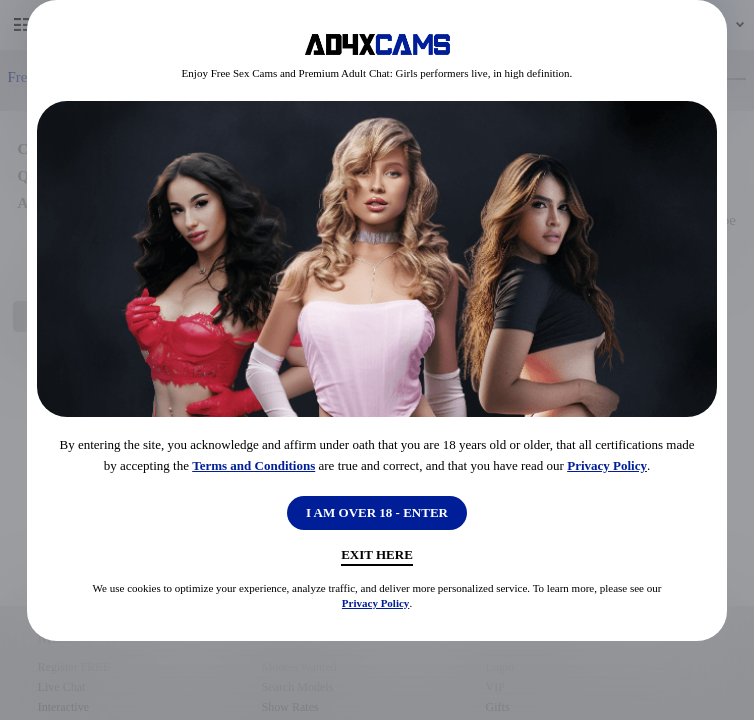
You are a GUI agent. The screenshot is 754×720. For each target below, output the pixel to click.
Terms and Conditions (253, 465)
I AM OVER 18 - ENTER (377, 512)
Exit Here (377, 554)
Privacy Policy (607, 465)
